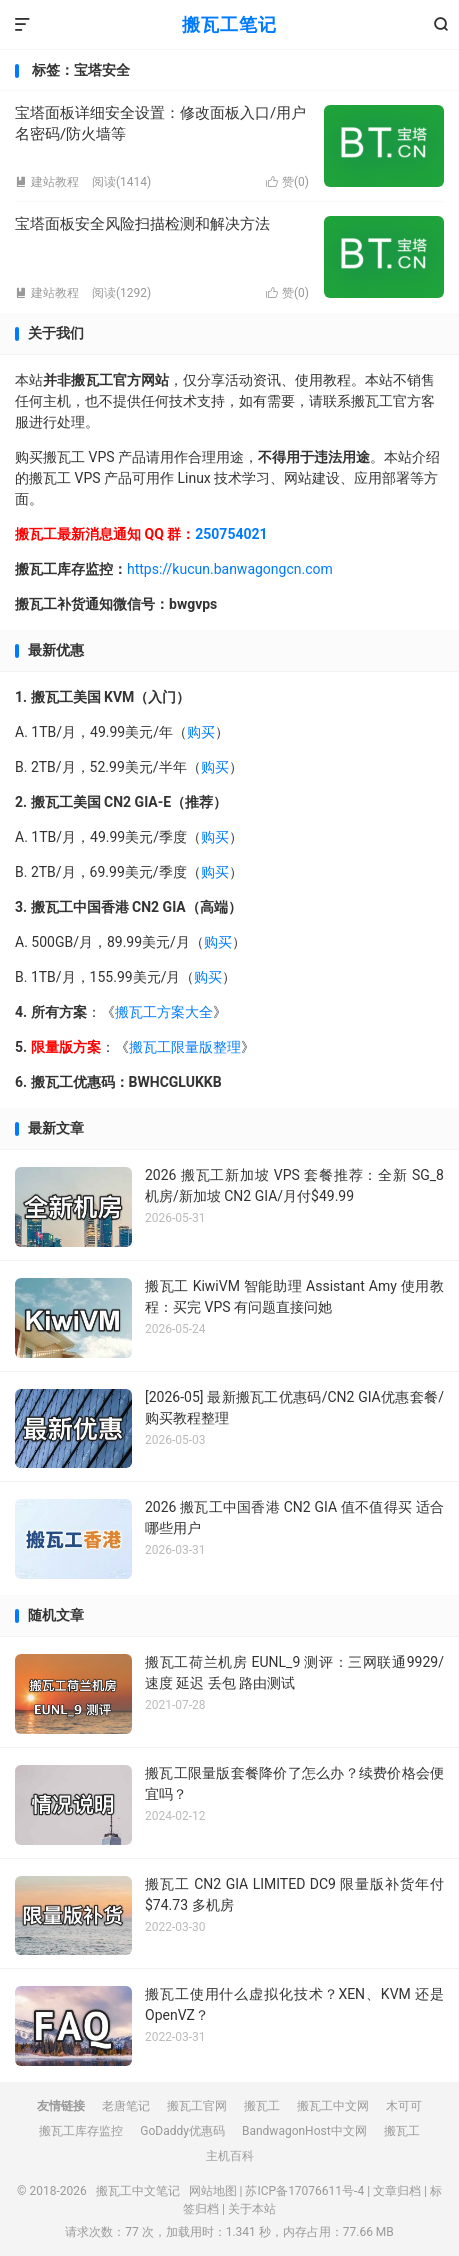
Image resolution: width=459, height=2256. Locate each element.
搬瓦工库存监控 (81, 2131)
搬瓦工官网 (197, 2106)
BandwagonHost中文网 (304, 2131)
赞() (287, 182)
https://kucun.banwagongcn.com (230, 569)
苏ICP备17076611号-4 (304, 2191)
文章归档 (397, 2191)
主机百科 (230, 2156)
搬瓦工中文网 (333, 2106)
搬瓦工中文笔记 (138, 2191)
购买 (201, 732)
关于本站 (252, 2209)
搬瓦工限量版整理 (185, 1047)
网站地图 (213, 2191)
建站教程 (47, 182)
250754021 (231, 534)
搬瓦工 (262, 2106)
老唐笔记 (126, 2106)
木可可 (404, 2106)
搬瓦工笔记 (229, 24)
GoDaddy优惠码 (182, 2131)
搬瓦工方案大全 (164, 1012)
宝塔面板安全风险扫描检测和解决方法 (142, 224)
